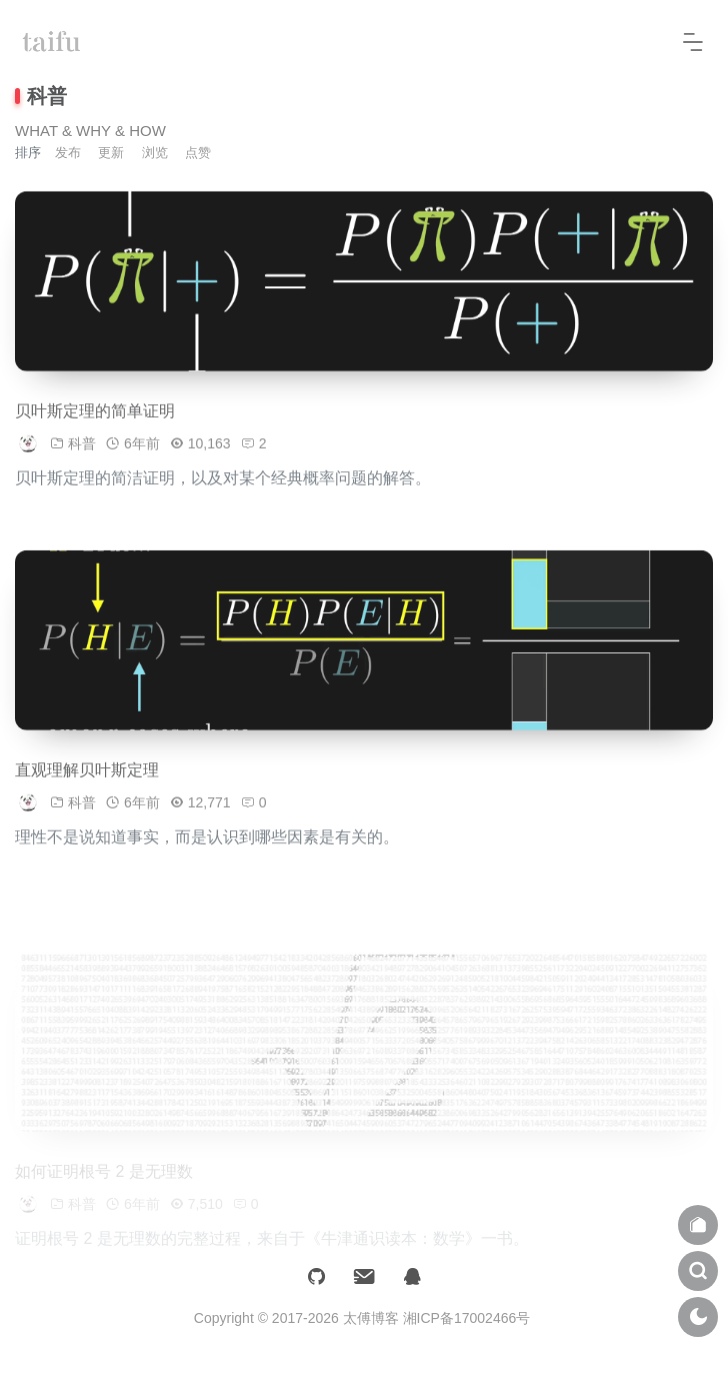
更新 (111, 152)
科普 (82, 451)
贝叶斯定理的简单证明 (95, 418)
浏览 (155, 152)
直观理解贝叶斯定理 (87, 777)
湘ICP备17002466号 (467, 1318)
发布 (68, 152)
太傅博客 (371, 1318)
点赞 (198, 152)
